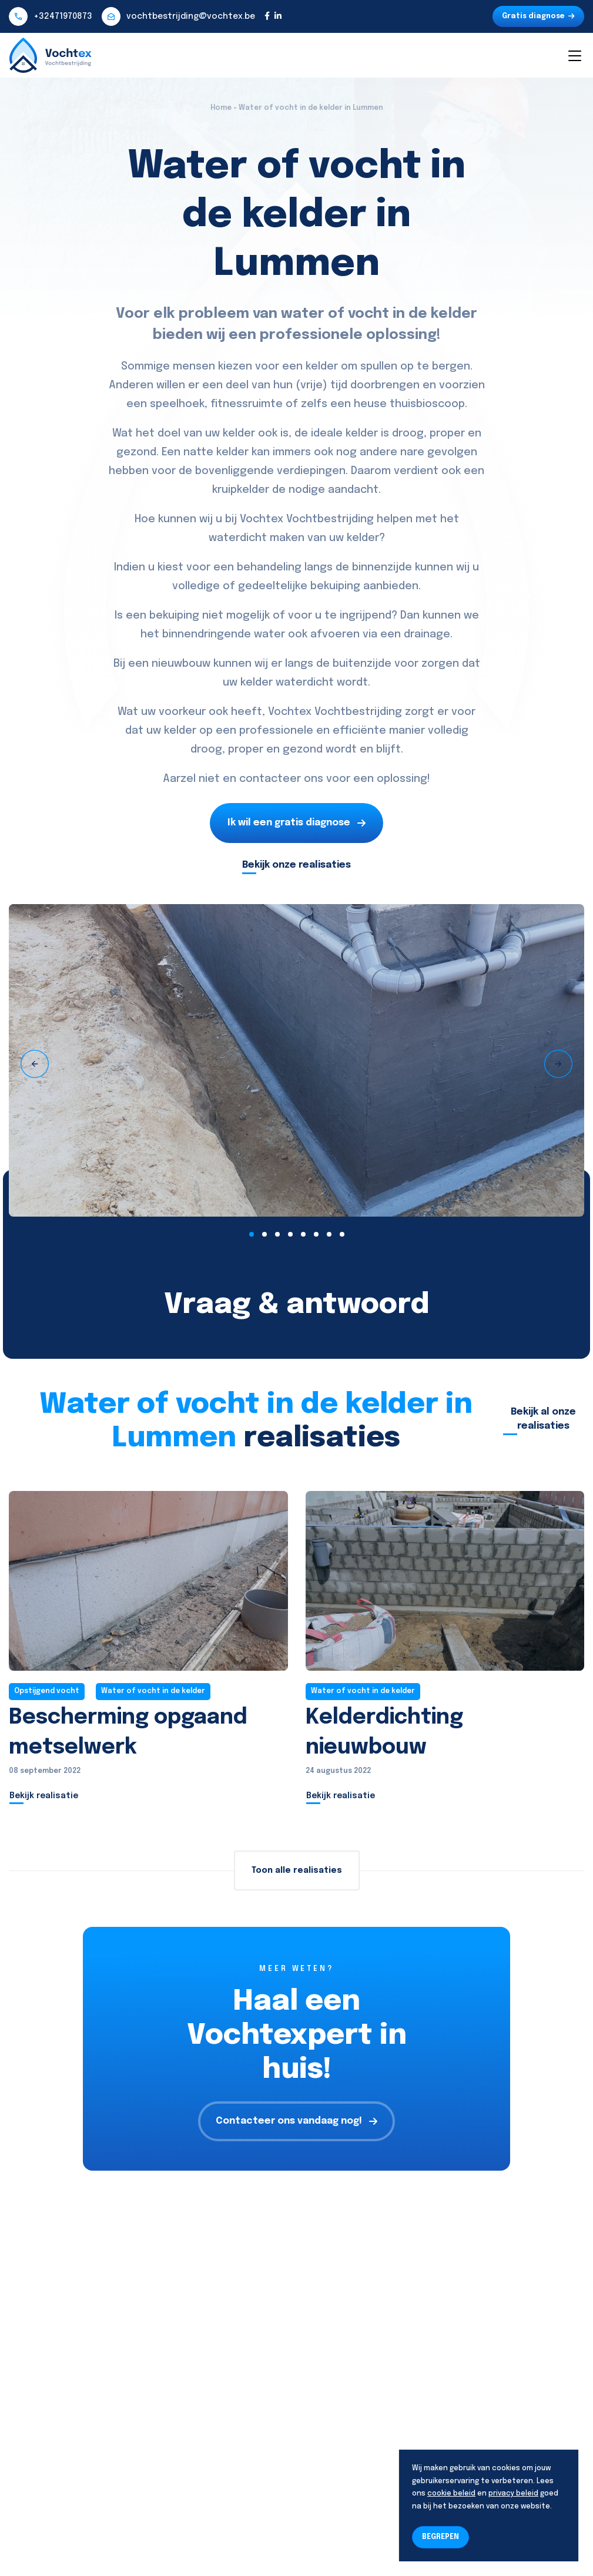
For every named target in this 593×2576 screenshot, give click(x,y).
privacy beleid (513, 2493)
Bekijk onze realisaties (296, 865)
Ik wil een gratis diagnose (296, 823)
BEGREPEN (440, 2537)
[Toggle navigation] (574, 55)
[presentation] (35, 1064)
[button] (251, 1234)
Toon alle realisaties (297, 1870)
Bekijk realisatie (43, 1796)
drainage (427, 634)
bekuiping (335, 586)
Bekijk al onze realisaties (543, 1419)
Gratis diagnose (538, 16)
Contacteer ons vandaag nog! (296, 2121)
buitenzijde (362, 664)
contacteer (270, 779)
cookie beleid (451, 2493)
